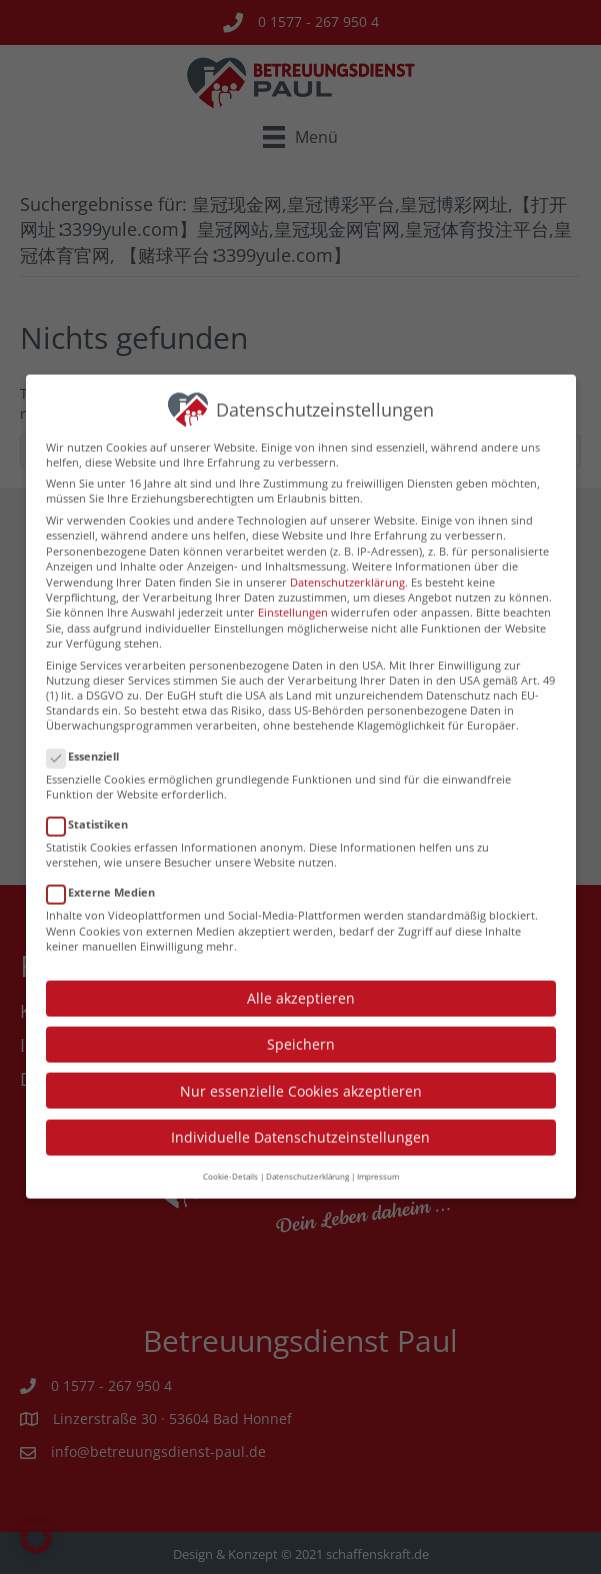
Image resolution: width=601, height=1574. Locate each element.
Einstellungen (293, 589)
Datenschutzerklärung (347, 558)
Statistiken (93, 800)
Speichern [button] (301, 1020)
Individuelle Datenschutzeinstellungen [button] (300, 1113)
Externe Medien (107, 868)
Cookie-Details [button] (230, 1152)
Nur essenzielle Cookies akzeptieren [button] (301, 1067)
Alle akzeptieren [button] (301, 974)
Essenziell (89, 732)
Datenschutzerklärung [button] (307, 1152)
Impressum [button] (378, 1152)
